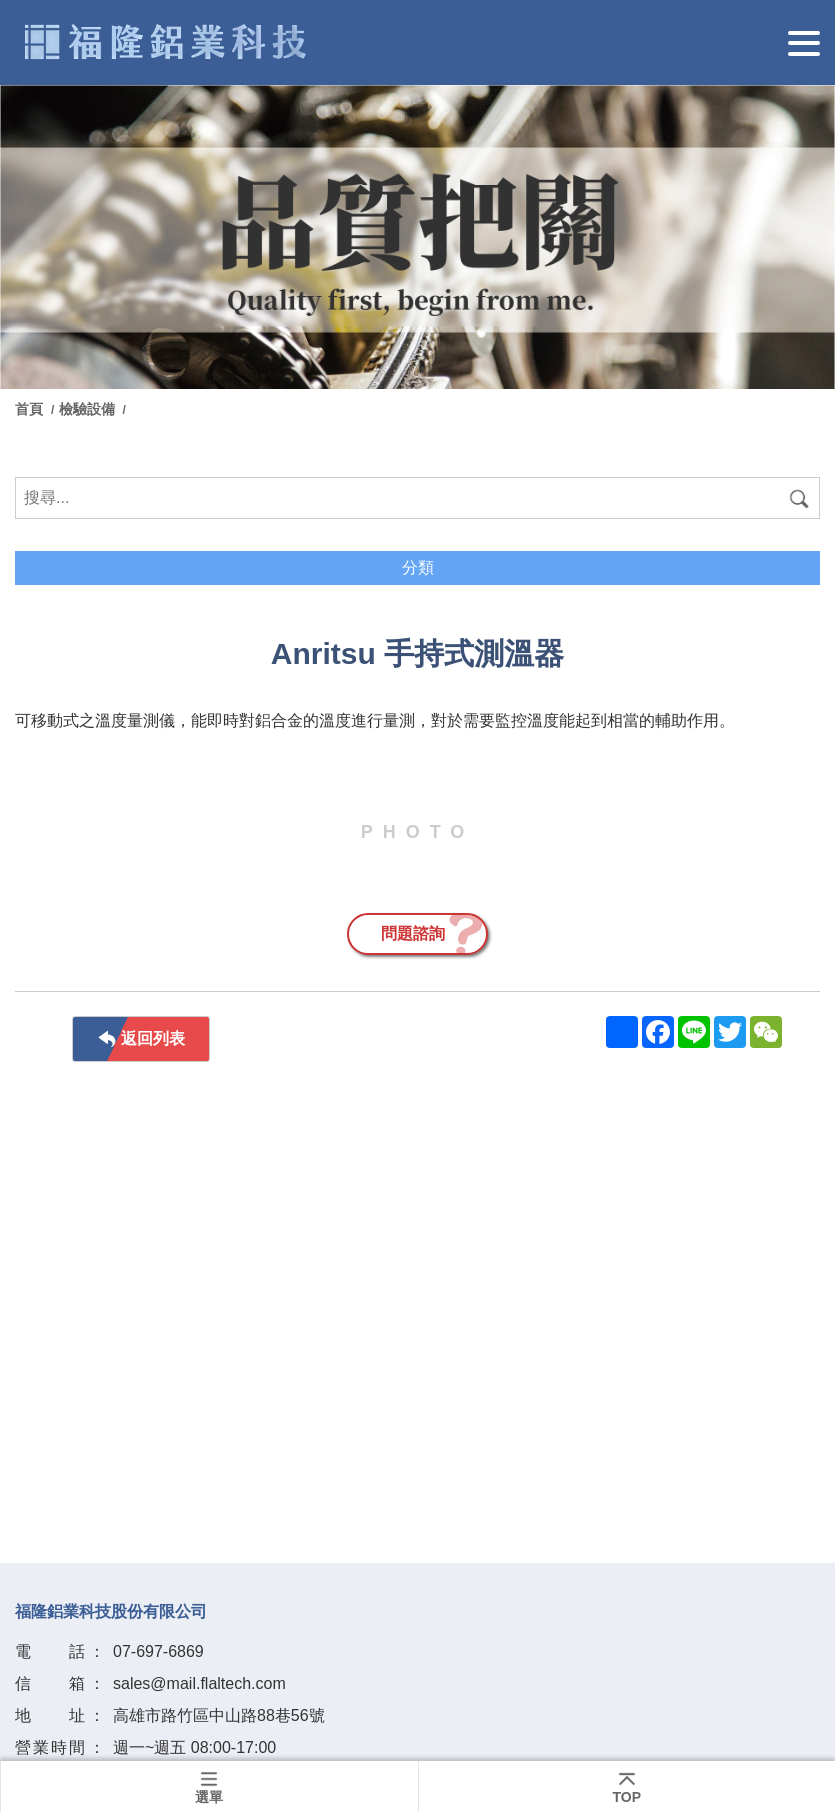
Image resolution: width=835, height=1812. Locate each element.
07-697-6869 (158, 1651)
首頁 (31, 409)
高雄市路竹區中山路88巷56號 (219, 1715)
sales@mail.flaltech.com (199, 1683)
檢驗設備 (89, 409)
